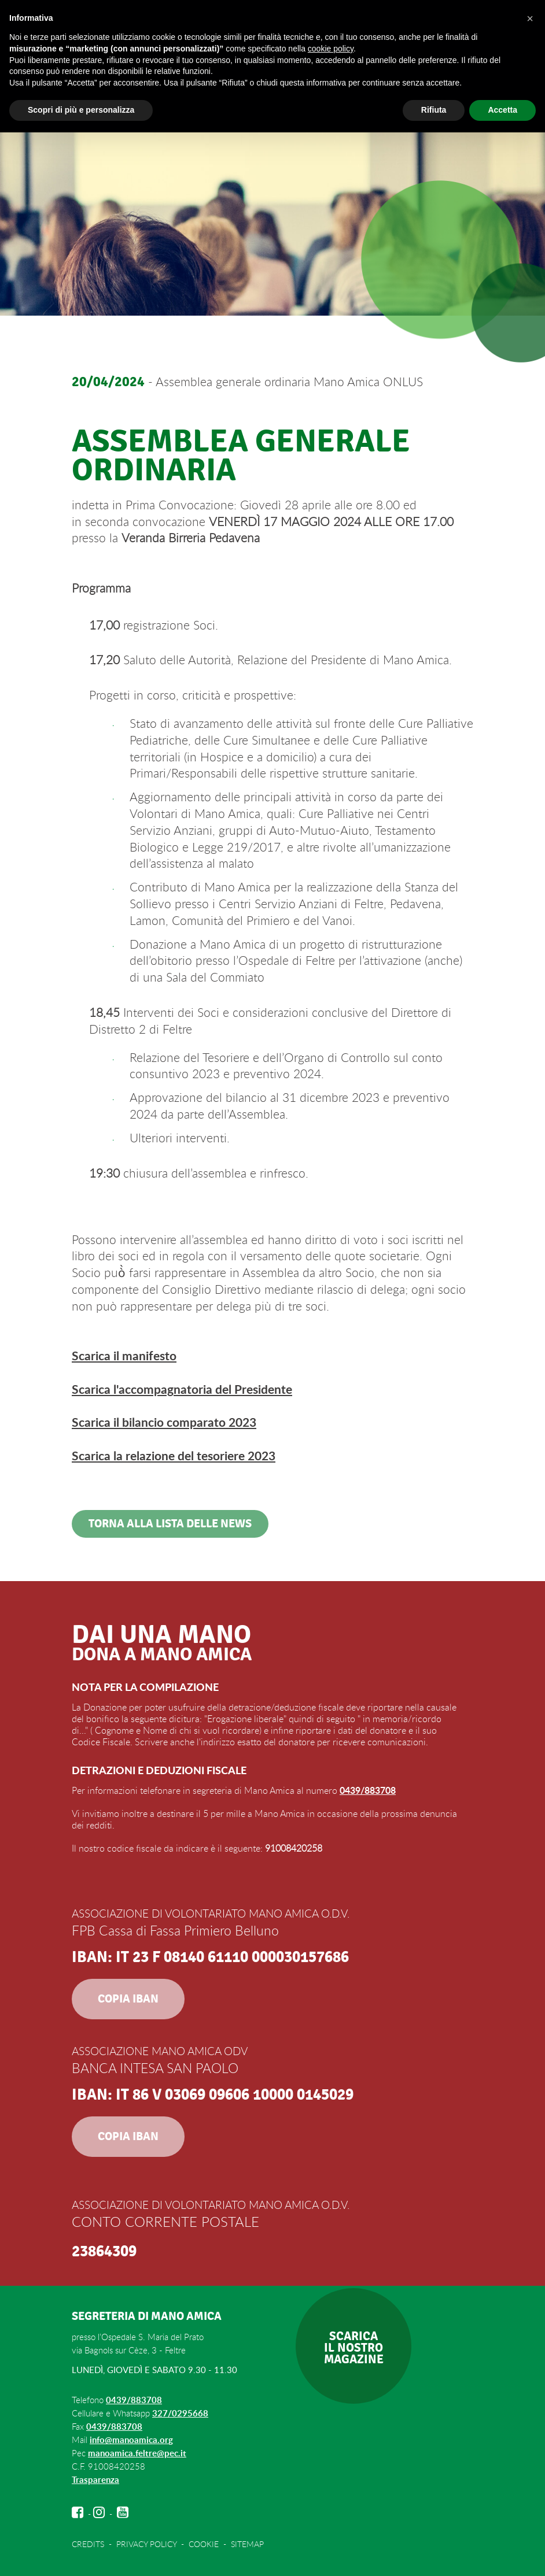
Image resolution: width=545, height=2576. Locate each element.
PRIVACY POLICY (146, 2543)
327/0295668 (180, 2413)
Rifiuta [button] (434, 109)
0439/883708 (368, 1790)
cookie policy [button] (330, 48)
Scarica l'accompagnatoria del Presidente (182, 1388)
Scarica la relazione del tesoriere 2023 (173, 1455)
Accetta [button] (502, 109)
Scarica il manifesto (124, 1355)
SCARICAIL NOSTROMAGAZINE (354, 2348)
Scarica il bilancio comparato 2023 (164, 1421)
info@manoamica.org (131, 2440)
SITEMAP (247, 2543)
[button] (530, 18)
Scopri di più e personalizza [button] (81, 109)
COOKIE (204, 2543)
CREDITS (88, 2543)
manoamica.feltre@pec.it (137, 2453)
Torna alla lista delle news (170, 1523)
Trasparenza (95, 2480)
